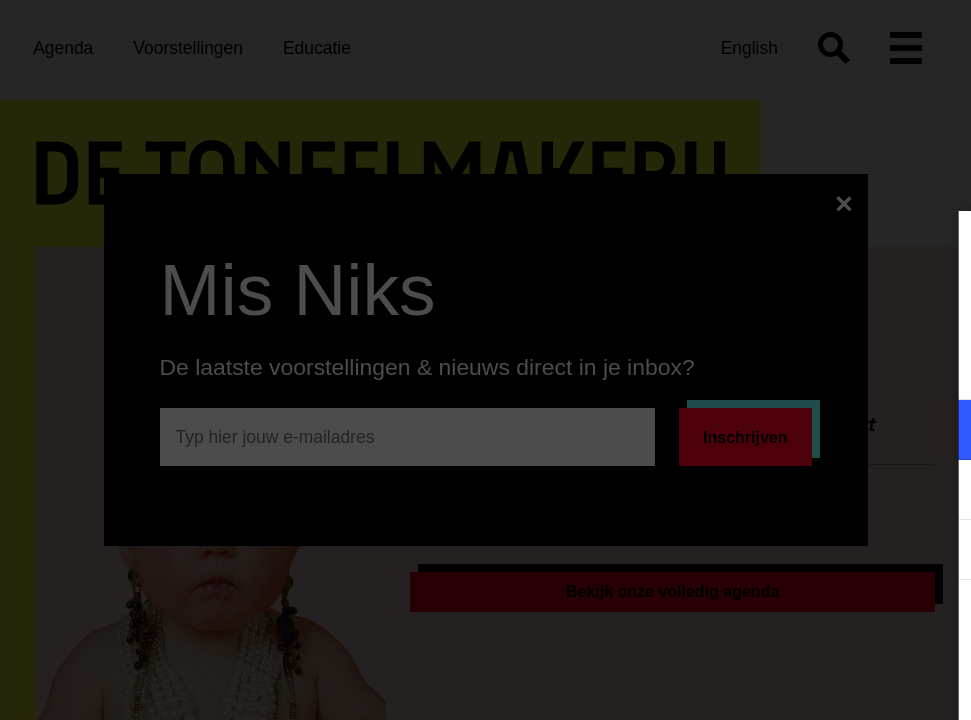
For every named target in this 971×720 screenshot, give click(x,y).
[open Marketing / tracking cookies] (939, 492)
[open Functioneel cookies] (939, 432)
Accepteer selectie (801, 682)
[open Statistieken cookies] (939, 552)
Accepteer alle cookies (801, 624)
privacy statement (721, 364)
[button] (781, 429)
